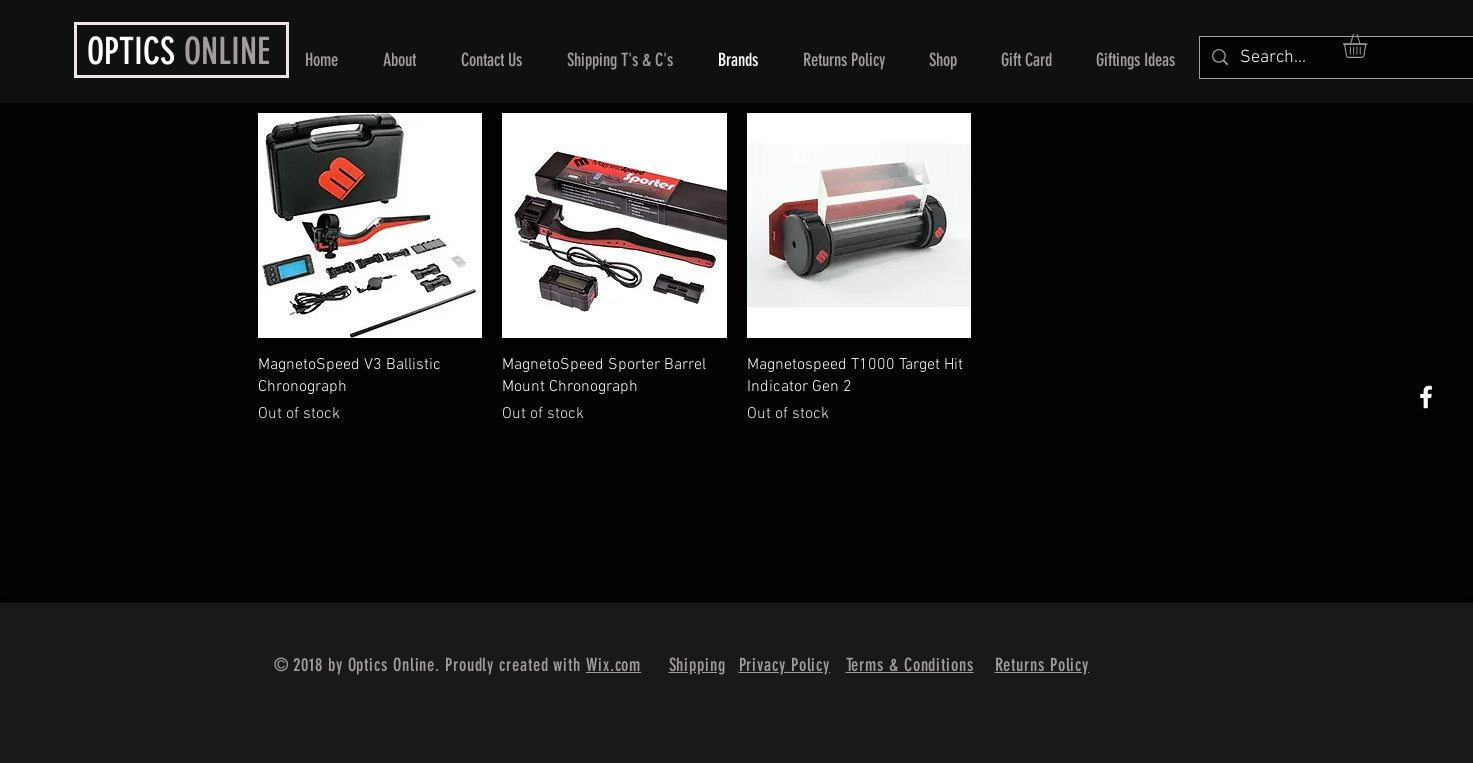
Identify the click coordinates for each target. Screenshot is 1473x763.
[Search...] (1339, 57)
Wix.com (613, 665)
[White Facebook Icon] (1426, 397)
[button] (1369, 46)
